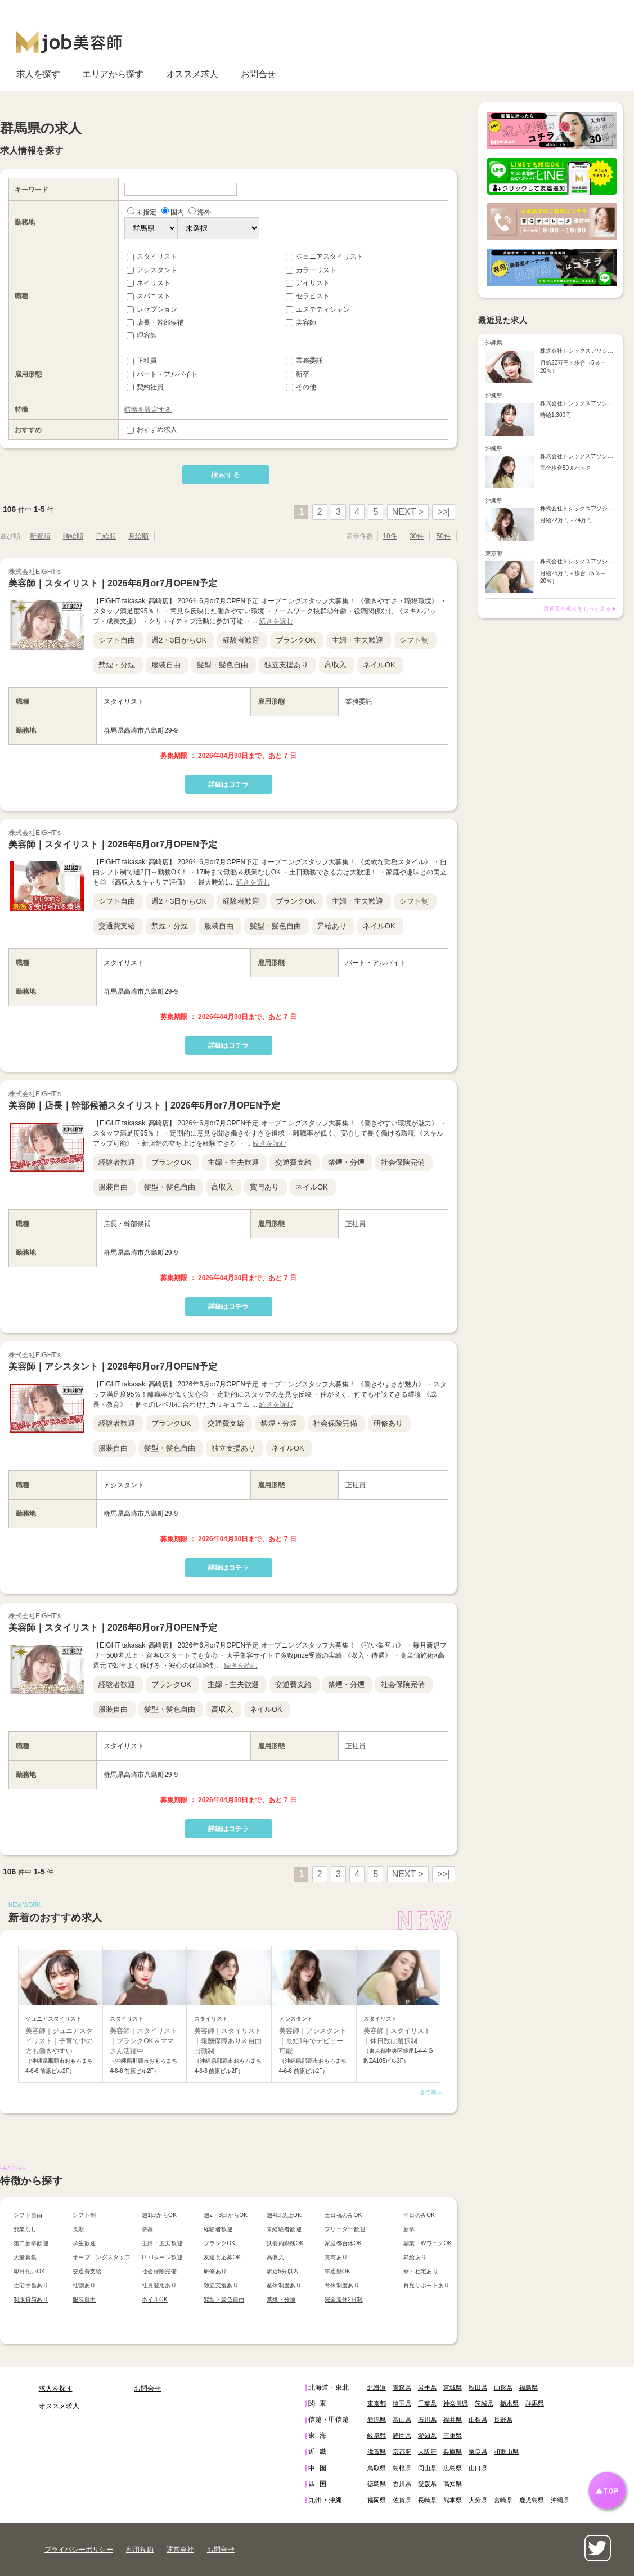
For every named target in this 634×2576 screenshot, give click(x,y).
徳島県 (376, 2483)
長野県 (503, 2419)
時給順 (73, 536)
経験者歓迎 (241, 640)
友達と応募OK (222, 2257)
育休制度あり (342, 2285)
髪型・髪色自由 (222, 665)
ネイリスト (148, 283)
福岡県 (376, 2500)
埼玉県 (402, 2403)
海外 (199, 212)
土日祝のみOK (343, 2215)
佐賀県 (402, 2500)
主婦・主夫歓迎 (357, 640)
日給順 (106, 536)
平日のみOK (419, 2215)
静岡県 (402, 2435)
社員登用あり (159, 2285)
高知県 (452, 2483)
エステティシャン (318, 309)
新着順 (40, 536)
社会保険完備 (403, 1162)
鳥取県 (376, 2468)
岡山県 (427, 2468)
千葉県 (427, 2403)
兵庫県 (452, 2451)
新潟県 (376, 2419)
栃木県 (509, 2403)
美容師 (301, 322)
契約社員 (145, 387)
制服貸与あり (31, 2299)
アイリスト (308, 283)
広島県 (452, 2468)
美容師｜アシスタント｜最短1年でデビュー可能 (313, 2041)
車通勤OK (337, 2271)
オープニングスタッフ (102, 2257)
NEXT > (408, 512)
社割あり (84, 2285)
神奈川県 (455, 2403)
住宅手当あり (31, 2285)
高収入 (336, 665)
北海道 (376, 2387)
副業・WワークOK (427, 2243)
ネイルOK (379, 665)
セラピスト (308, 296)
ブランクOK (296, 640)
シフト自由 (116, 640)
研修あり (388, 1423)
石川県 (427, 2419)
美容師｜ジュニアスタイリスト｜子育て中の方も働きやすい (59, 2041)
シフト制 (414, 640)
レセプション (152, 309)
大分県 (478, 2500)
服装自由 (166, 665)
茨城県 (484, 2403)
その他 (301, 387)
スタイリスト (152, 257)
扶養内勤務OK (285, 2243)
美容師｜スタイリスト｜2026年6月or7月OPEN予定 (112, 583)
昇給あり (332, 926)
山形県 (503, 2387)
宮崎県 (503, 2500)
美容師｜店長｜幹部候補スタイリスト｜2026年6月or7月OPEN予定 (144, 1105)
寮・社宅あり (420, 2271)
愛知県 (427, 2435)
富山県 (402, 2419)
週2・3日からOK (178, 640)
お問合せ (258, 74)
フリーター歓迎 (345, 2229)
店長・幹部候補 (155, 322)
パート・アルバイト (162, 374)
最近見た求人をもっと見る (577, 608)
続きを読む (276, 621)
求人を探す (38, 74)
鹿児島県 (531, 2500)
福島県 (528, 2387)
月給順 (138, 536)
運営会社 (180, 2549)
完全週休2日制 (344, 2299)
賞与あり (264, 1187)
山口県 (478, 2468)
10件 (390, 536)
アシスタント (152, 270)
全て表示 (431, 2092)
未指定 (141, 212)
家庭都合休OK (343, 2243)
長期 (78, 2229)
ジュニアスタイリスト (324, 257)
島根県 (402, 2468)
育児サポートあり (426, 2285)
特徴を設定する (148, 410)
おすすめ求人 (152, 429)
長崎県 (427, 2500)
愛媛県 (427, 2483)
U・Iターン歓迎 (162, 2257)
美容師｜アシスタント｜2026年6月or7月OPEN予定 (112, 1366)
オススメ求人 (192, 74)
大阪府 (427, 2451)
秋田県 (478, 2387)
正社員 (142, 361)
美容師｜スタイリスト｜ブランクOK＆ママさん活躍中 (143, 2041)
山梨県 (478, 2419)
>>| (443, 512)
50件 (444, 536)
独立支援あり (286, 665)
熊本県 (452, 2500)
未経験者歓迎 (284, 2229)
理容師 (142, 335)
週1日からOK (159, 2215)
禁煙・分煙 (116, 665)
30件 (417, 536)
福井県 (452, 2419)
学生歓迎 (84, 2243)
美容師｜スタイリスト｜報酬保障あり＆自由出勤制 (228, 2041)
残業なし (25, 2229)
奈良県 (478, 2451)
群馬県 (534, 2403)
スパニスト (148, 296)
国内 (172, 212)
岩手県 (427, 2387)
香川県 (402, 2483)
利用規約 (140, 2549)
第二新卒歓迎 (31, 2243)
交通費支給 (116, 926)
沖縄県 (560, 2500)
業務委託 (304, 361)
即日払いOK (29, 2271)
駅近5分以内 (283, 2271)
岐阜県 (376, 2435)
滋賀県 (376, 2451)
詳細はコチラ (228, 784)
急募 (148, 2229)
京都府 (402, 2451)
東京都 (376, 2403)
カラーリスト (311, 270)
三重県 (452, 2435)
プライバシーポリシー (78, 2549)
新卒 (297, 374)
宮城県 (452, 2387)
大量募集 (25, 2257)
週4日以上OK (284, 2215)
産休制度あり (284, 2285)
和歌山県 (506, 2451)
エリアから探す (112, 74)
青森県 (402, 2387)
